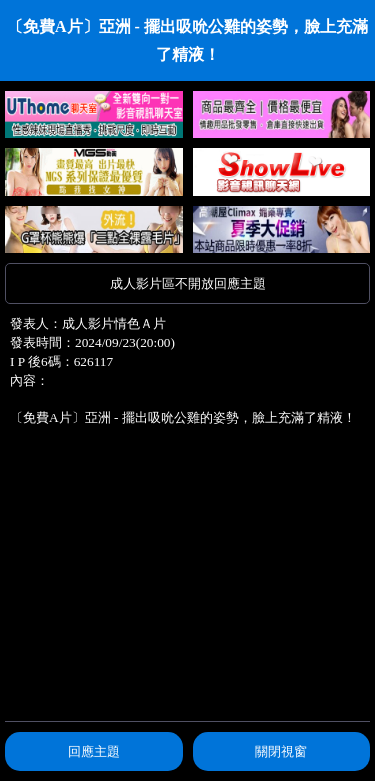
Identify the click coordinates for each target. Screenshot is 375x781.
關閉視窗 (281, 751)
